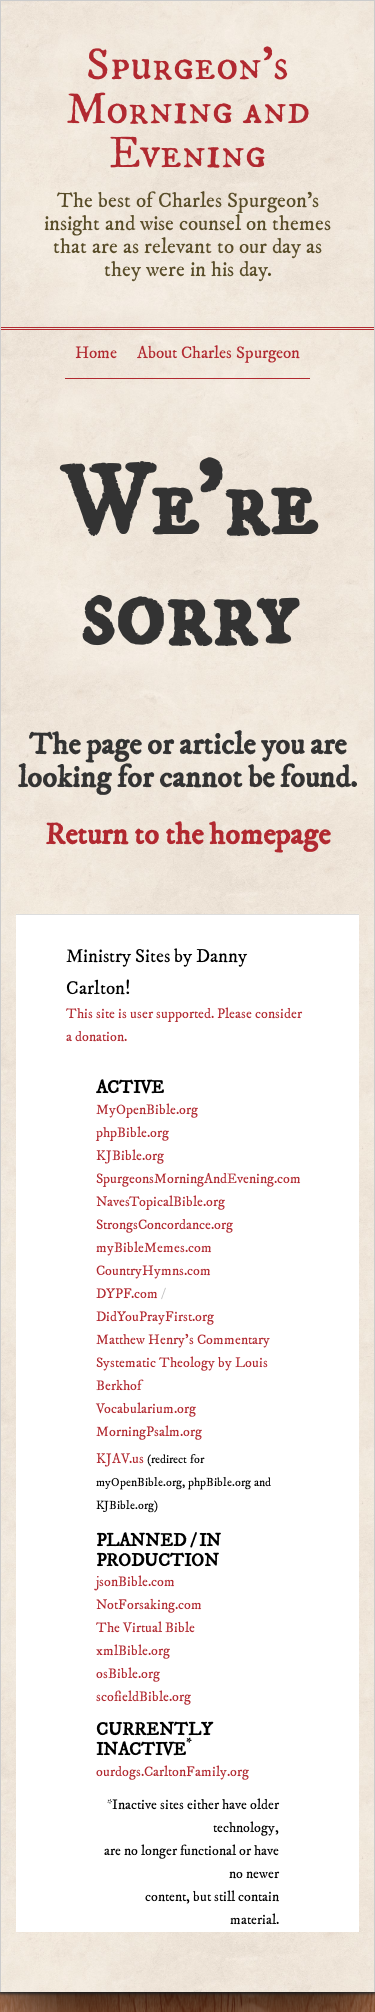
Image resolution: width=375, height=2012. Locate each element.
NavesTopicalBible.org (160, 1202)
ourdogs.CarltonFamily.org (172, 1772)
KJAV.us (120, 1459)
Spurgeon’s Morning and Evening (188, 109)
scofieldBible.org (143, 1697)
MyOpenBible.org (147, 1110)
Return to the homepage (187, 835)
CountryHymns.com (153, 1271)
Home (96, 353)
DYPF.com (127, 1294)
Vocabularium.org (146, 1409)
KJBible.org (130, 1156)
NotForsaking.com (149, 1605)
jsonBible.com (135, 1582)
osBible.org (128, 1674)
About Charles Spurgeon (218, 353)
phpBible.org (132, 1133)
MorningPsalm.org (149, 1432)
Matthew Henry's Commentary (183, 1340)
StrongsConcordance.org (164, 1225)
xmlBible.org (133, 1651)
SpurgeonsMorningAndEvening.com (198, 1179)
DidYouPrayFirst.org (155, 1317)
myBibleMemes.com (154, 1248)
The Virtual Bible (145, 1628)
